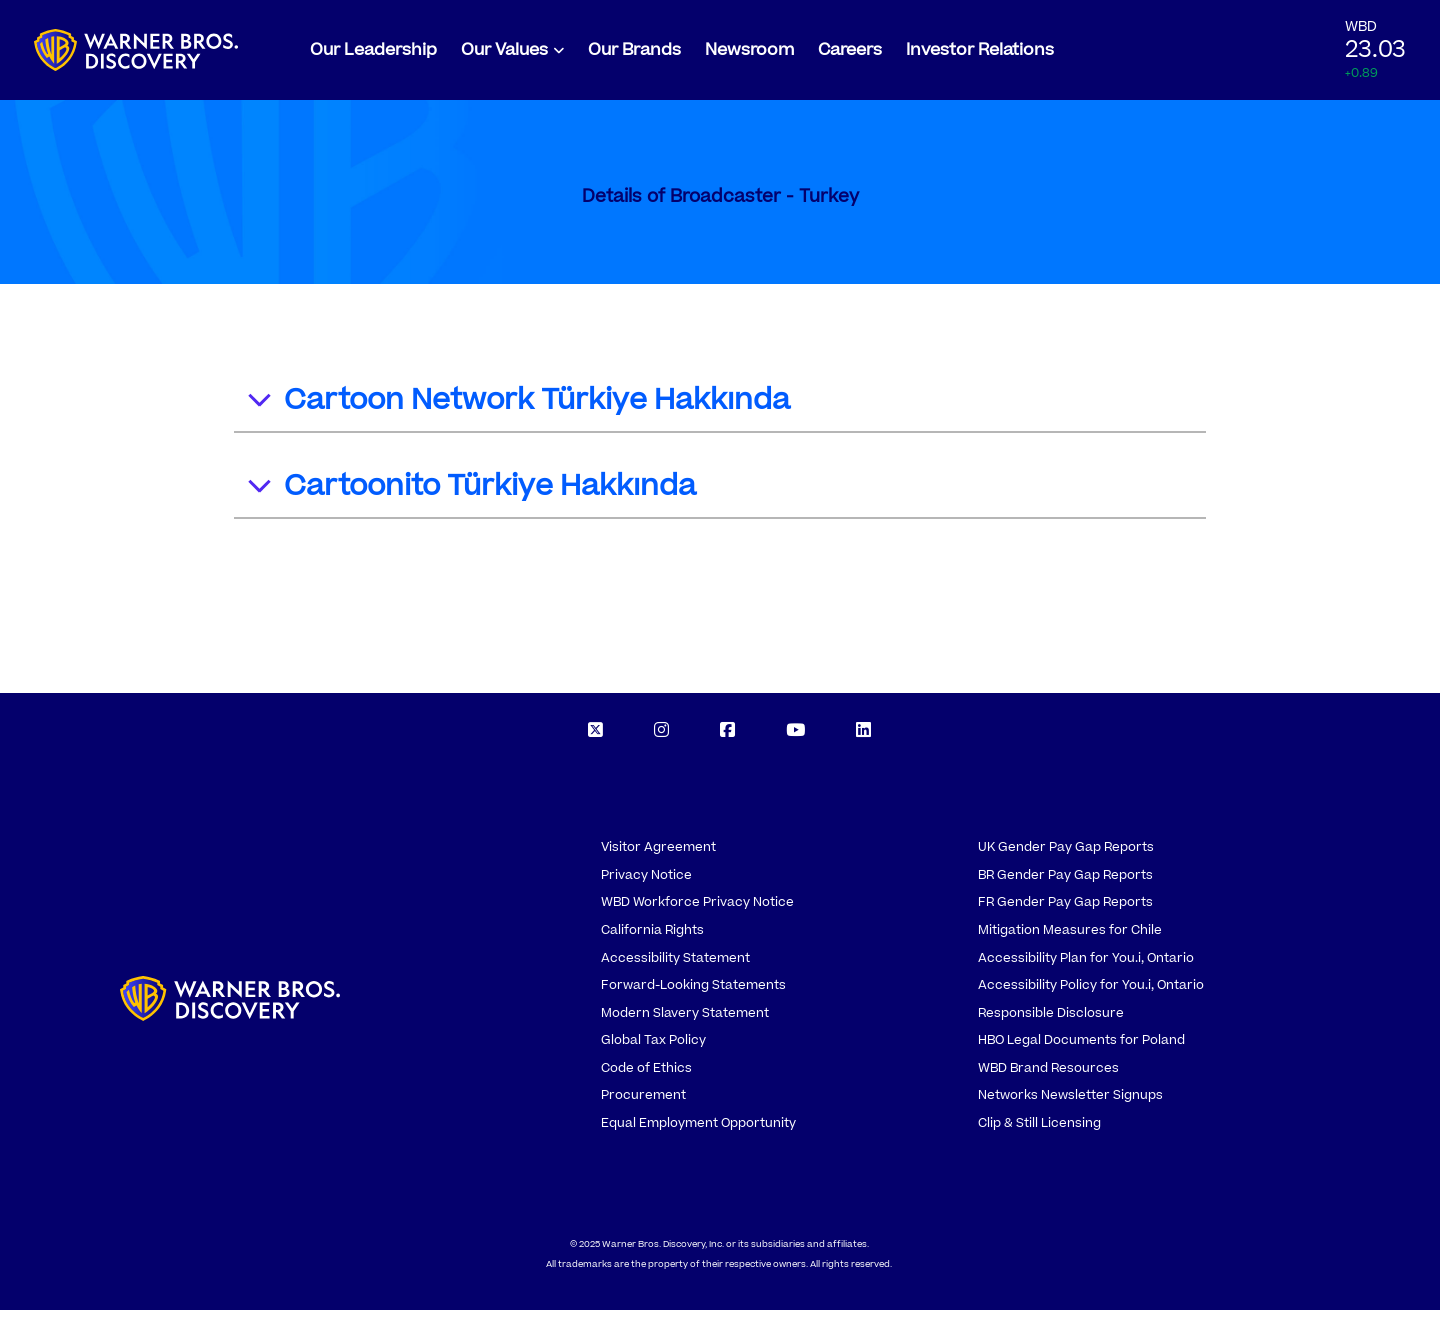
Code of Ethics (646, 1078)
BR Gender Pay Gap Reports (1065, 885)
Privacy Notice (646, 885)
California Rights (652, 940)
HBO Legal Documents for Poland (1081, 1050)
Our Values (504, 55)
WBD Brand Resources (1048, 1078)
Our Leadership (373, 55)
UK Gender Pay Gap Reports (1066, 857)
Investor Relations (980, 55)
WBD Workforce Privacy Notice (697, 912)
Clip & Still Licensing (1039, 1133)
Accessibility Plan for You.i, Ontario (1086, 968)
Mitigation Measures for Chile (1070, 940)
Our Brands (634, 55)
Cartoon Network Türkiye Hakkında (517, 414)
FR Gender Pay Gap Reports (1065, 912)
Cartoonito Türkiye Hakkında (470, 500)
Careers (850, 55)
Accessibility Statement (675, 968)
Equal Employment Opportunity (698, 1133)
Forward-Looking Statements (693, 995)
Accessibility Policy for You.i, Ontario (1091, 995)
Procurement (643, 1105)
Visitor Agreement (658, 857)
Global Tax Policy (653, 1050)
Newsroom (749, 55)
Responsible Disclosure (1051, 1023)
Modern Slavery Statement (685, 1023)
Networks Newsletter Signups (1070, 1105)
